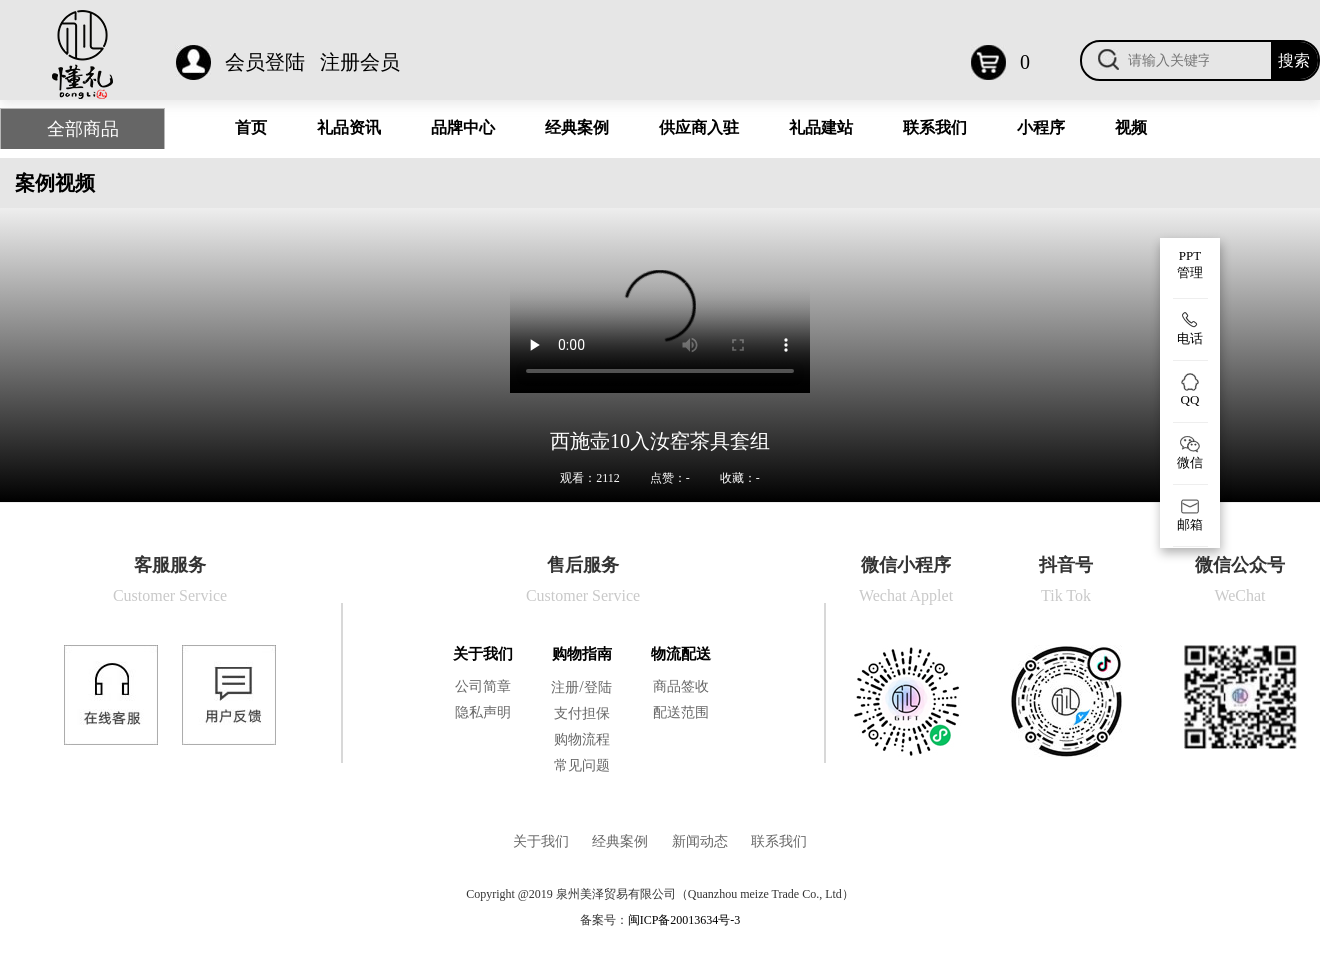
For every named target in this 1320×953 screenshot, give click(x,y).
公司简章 (483, 686)
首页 (251, 127)
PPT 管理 (1190, 264)
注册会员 (360, 62)
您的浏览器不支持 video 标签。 (660, 318)
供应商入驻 (699, 127)
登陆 (598, 687)
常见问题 (582, 765)
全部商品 (83, 129)
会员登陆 (265, 62)
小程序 (1041, 127)
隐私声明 (483, 712)
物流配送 (681, 654)
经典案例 (577, 127)
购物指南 (582, 654)
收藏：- (740, 478)
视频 (1131, 127)
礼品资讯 (349, 127)
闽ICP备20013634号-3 (684, 920)
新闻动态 (700, 841)
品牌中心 (463, 127)
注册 (565, 687)
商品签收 (681, 686)
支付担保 (582, 713)
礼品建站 (821, 127)
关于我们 (483, 654)
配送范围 (681, 712)
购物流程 (582, 739)
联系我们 (935, 127)
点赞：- (670, 478)
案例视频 (55, 183)
